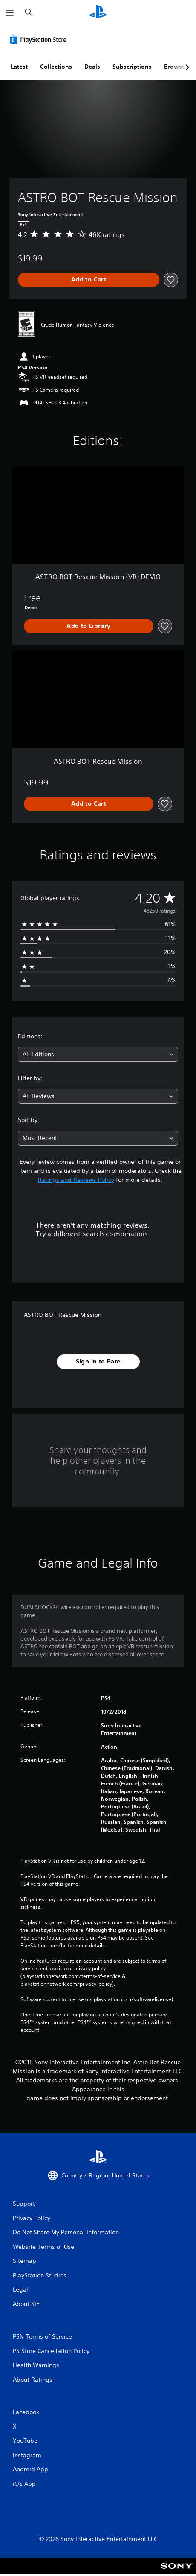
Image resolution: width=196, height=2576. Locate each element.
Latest (19, 66)
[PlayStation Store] (39, 39)
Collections (56, 66)
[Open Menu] (9, 13)
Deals (92, 66)
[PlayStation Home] (98, 12)
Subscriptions (132, 66)
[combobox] (98, 1054)
